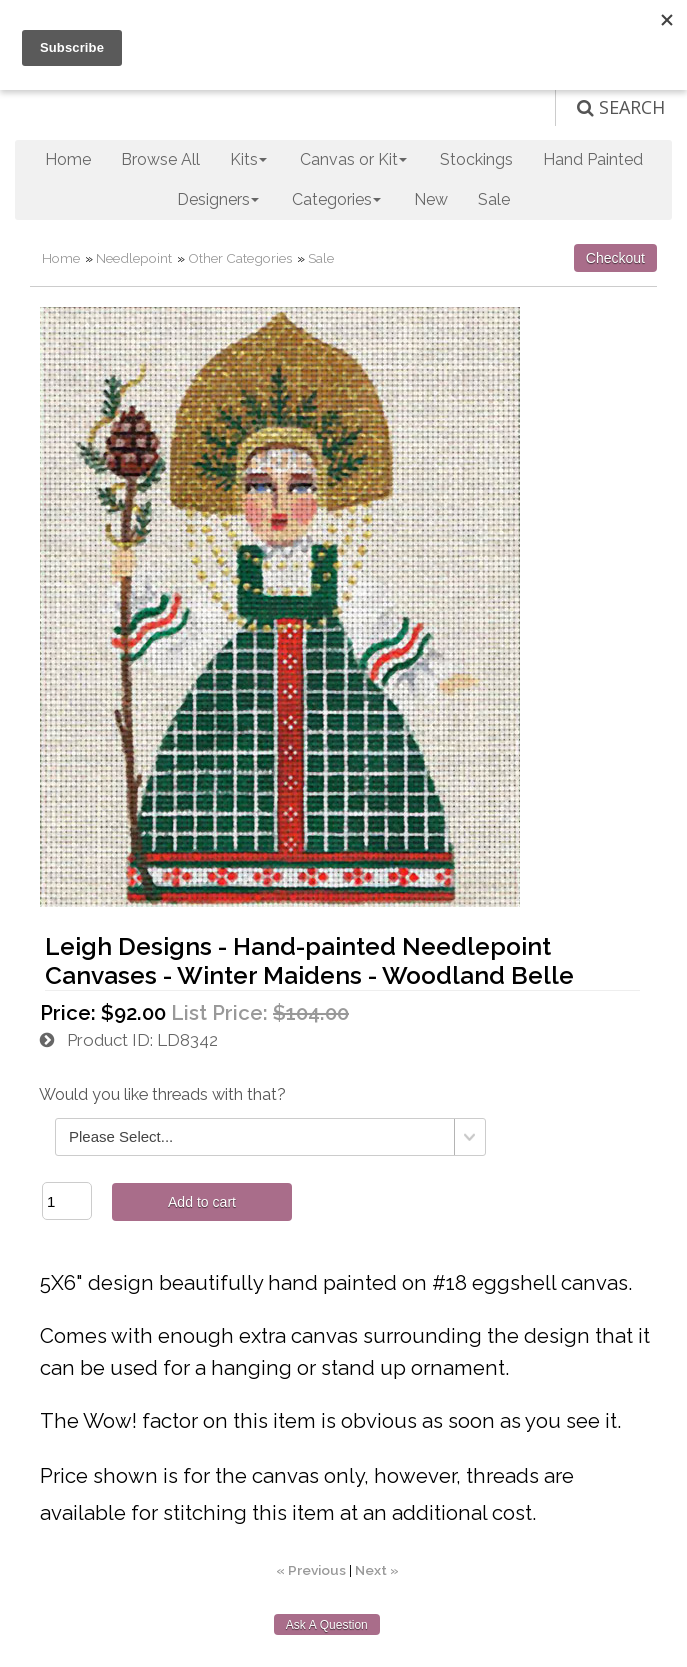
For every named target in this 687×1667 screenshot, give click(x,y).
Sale (494, 199)
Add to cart (202, 1202)
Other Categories (240, 258)
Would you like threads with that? (162, 1094)
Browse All (160, 159)
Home (68, 159)
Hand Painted (593, 159)
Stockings (476, 159)
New (431, 199)
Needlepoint (134, 258)
